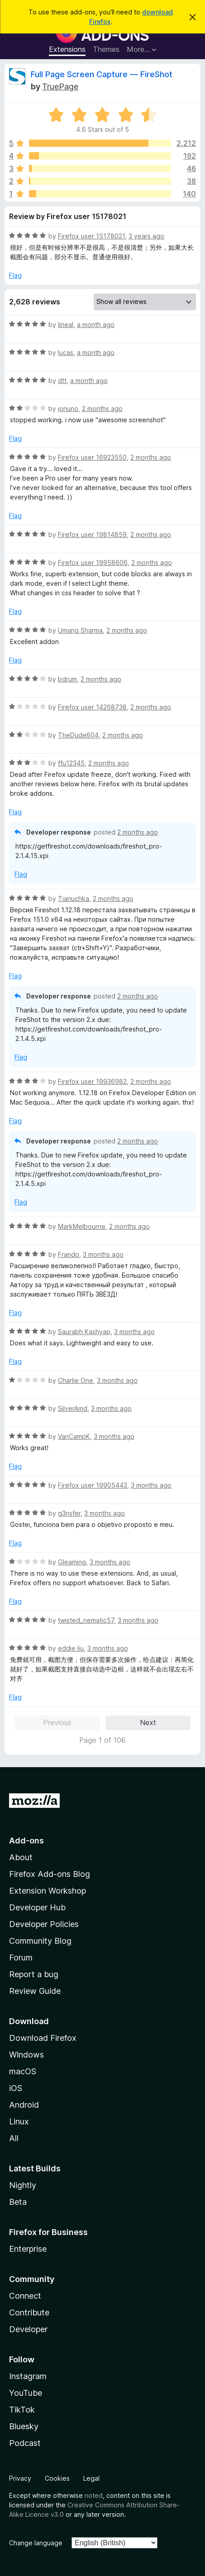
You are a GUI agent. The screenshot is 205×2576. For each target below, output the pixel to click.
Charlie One (75, 1380)
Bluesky (23, 2426)
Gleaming (72, 1562)
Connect (25, 2296)
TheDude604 (78, 735)
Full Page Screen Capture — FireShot (101, 74)
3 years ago (146, 236)
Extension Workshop (47, 1890)
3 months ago (103, 1254)
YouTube (25, 2393)
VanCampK (74, 1436)
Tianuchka (73, 898)
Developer (28, 2329)
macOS (22, 2071)
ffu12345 (71, 763)
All (14, 2138)
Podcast (25, 2443)
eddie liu (71, 1648)
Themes (106, 49)
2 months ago (102, 408)
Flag (15, 275)
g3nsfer (69, 1513)
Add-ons (26, 1840)
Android (24, 2104)
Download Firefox (42, 2038)
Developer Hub (37, 1907)
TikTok (22, 2409)
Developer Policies (44, 1924)
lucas (65, 352)
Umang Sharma (80, 630)
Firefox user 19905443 (92, 1485)
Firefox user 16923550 (92, 457)
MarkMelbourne (81, 1226)
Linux (19, 2121)
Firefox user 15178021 (91, 236)
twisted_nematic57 (86, 1620)
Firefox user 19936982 (92, 1081)
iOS (15, 2088)
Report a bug (33, 1974)
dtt (62, 380)
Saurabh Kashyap (84, 1331)
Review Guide (35, 1991)
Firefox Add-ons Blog (49, 1874)
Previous (57, 1722)
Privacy (20, 2478)
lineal (65, 324)
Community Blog (40, 1941)
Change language (35, 2543)
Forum (21, 1957)
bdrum (67, 679)
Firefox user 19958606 (93, 562)
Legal (91, 2478)
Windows (26, 2054)
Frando (68, 1254)
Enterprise (28, 2249)
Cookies (57, 2478)
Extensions (67, 49)
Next (148, 1722)
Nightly (22, 2185)
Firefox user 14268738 (92, 707)
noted (94, 2495)
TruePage (60, 86)
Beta (18, 2202)
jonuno (68, 408)
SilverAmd (72, 1408)
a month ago (95, 324)
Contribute (29, 2312)
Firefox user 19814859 (92, 534)
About (21, 1857)
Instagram (28, 2376)
